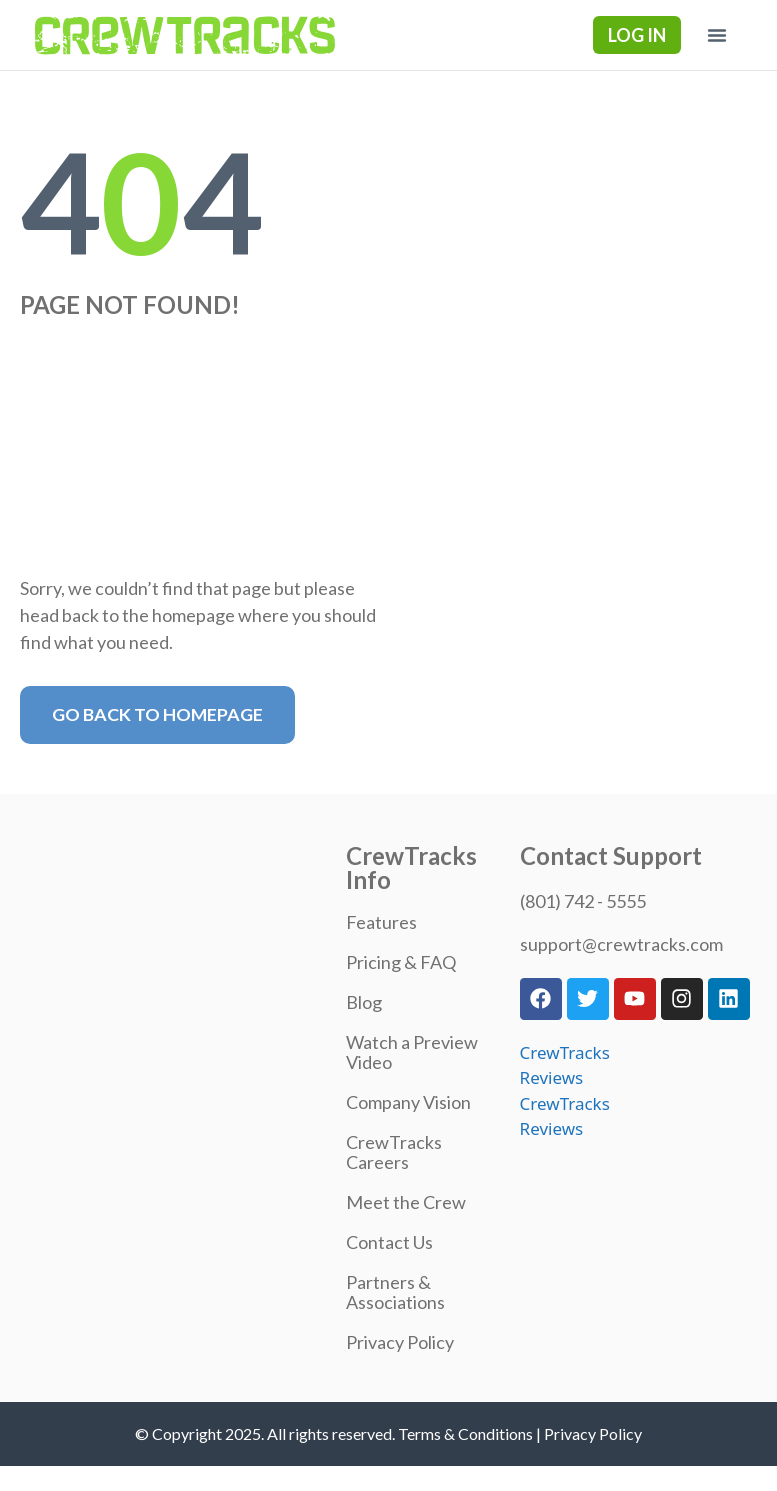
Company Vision (408, 1102)
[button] (717, 35)
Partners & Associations (395, 1292)
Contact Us (389, 1242)
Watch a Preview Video (412, 1052)
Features (381, 922)
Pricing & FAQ (401, 962)
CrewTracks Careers (394, 1152)
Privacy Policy (400, 1342)
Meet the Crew (406, 1202)
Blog (364, 1002)
